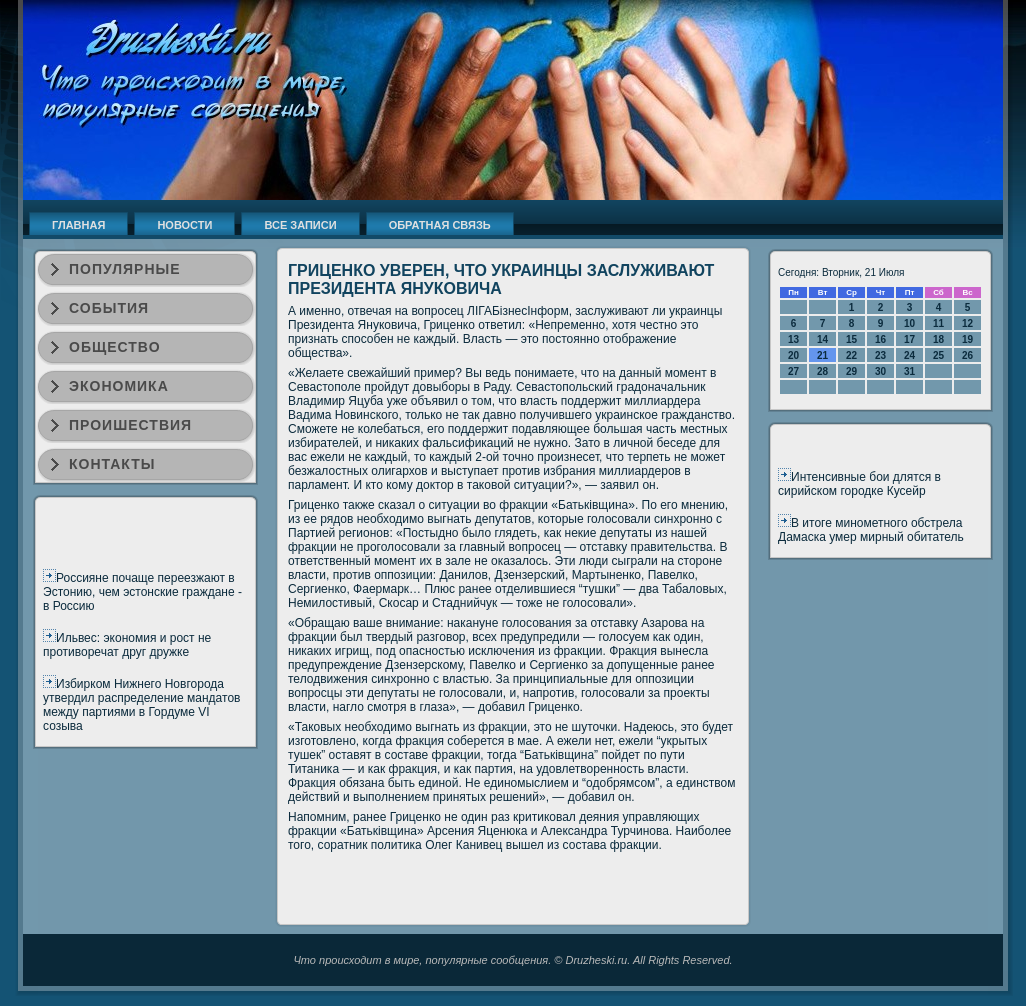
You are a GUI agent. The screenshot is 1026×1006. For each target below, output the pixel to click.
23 (880, 355)
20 (793, 355)
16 (880, 339)
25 (938, 355)
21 (822, 355)
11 (938, 323)
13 (793, 339)
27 (793, 371)
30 (880, 371)
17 (909, 339)
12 (967, 323)
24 (909, 355)
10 (909, 323)
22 (851, 355)
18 (938, 339)
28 (822, 371)
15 (851, 339)
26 (967, 355)
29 (851, 371)
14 (822, 339)
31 (909, 371)
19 (967, 339)
